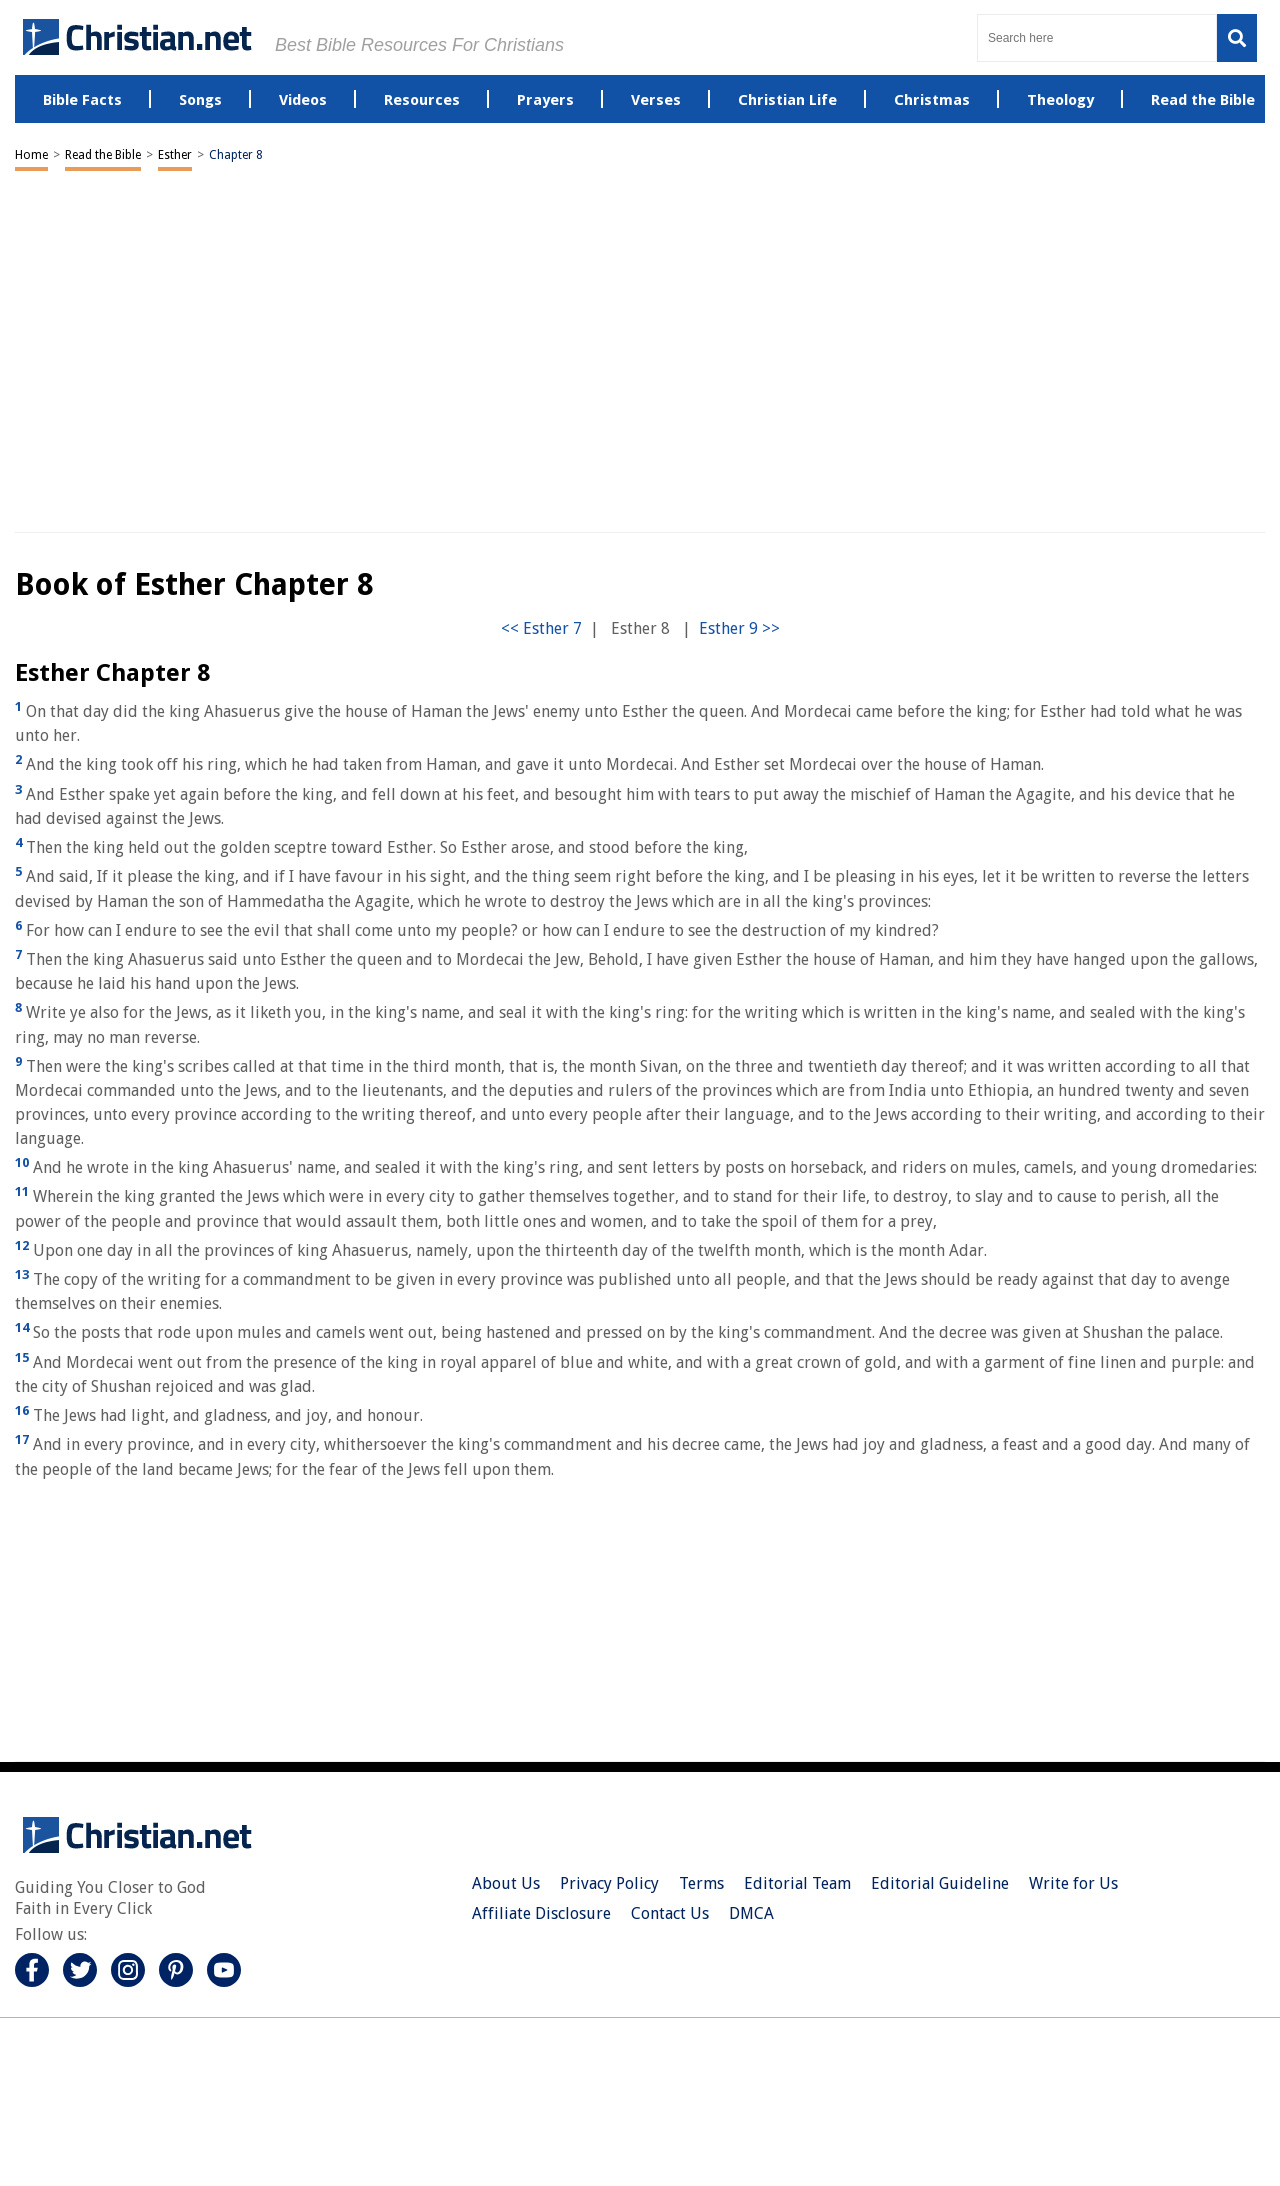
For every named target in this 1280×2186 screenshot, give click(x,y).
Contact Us (670, 1913)
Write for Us (1073, 1883)
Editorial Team (797, 1883)
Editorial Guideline (940, 1883)
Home (31, 155)
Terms (701, 1883)
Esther (175, 155)
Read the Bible (103, 155)
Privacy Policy (609, 1883)
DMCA (751, 1913)
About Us (506, 1883)
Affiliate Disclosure (541, 1913)
